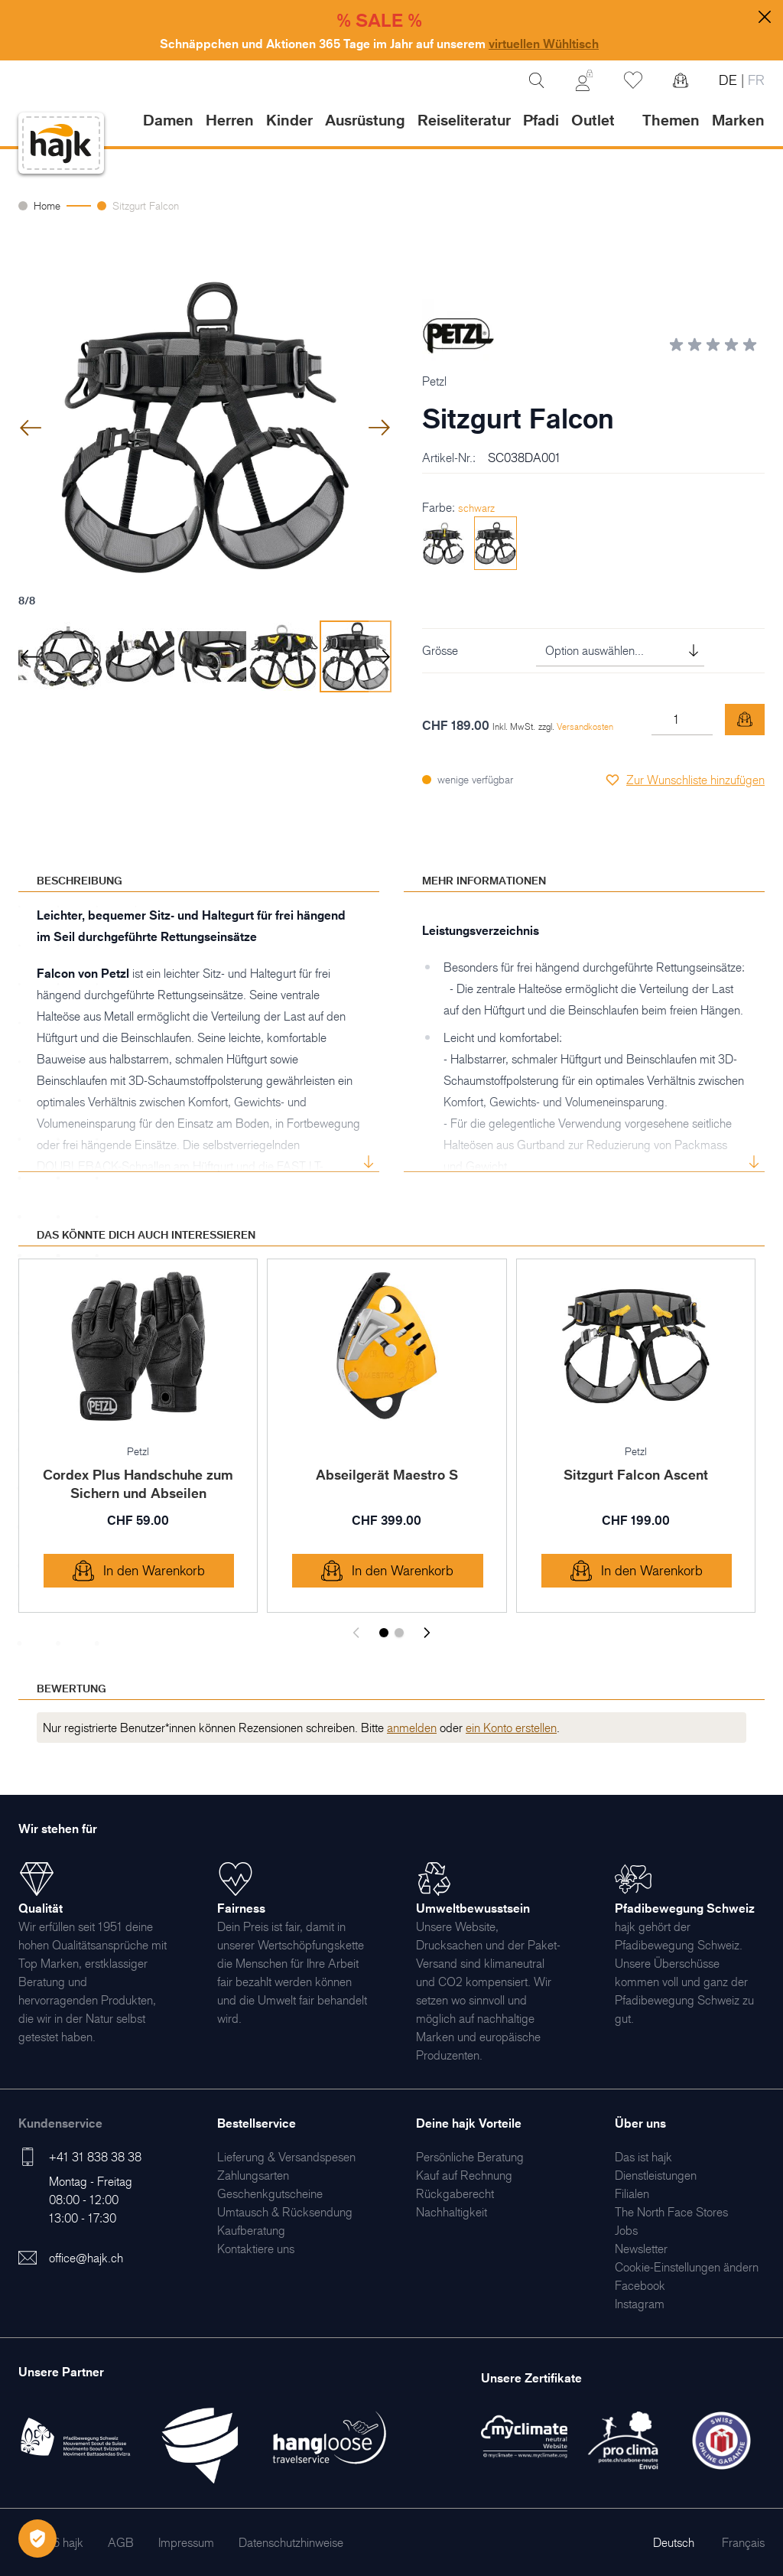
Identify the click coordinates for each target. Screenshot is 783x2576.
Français (743, 2542)
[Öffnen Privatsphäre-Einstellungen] (37, 2538)
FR (754, 80)
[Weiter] (426, 1632)
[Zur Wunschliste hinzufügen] (685, 780)
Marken (738, 120)
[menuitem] (286, 2156)
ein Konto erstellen (511, 1727)
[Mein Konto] (584, 80)
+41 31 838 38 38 (95, 2156)
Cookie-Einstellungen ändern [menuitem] (687, 2267)
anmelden (412, 1727)
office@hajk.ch (86, 2257)
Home (47, 205)
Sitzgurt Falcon (145, 205)
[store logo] (61, 143)
